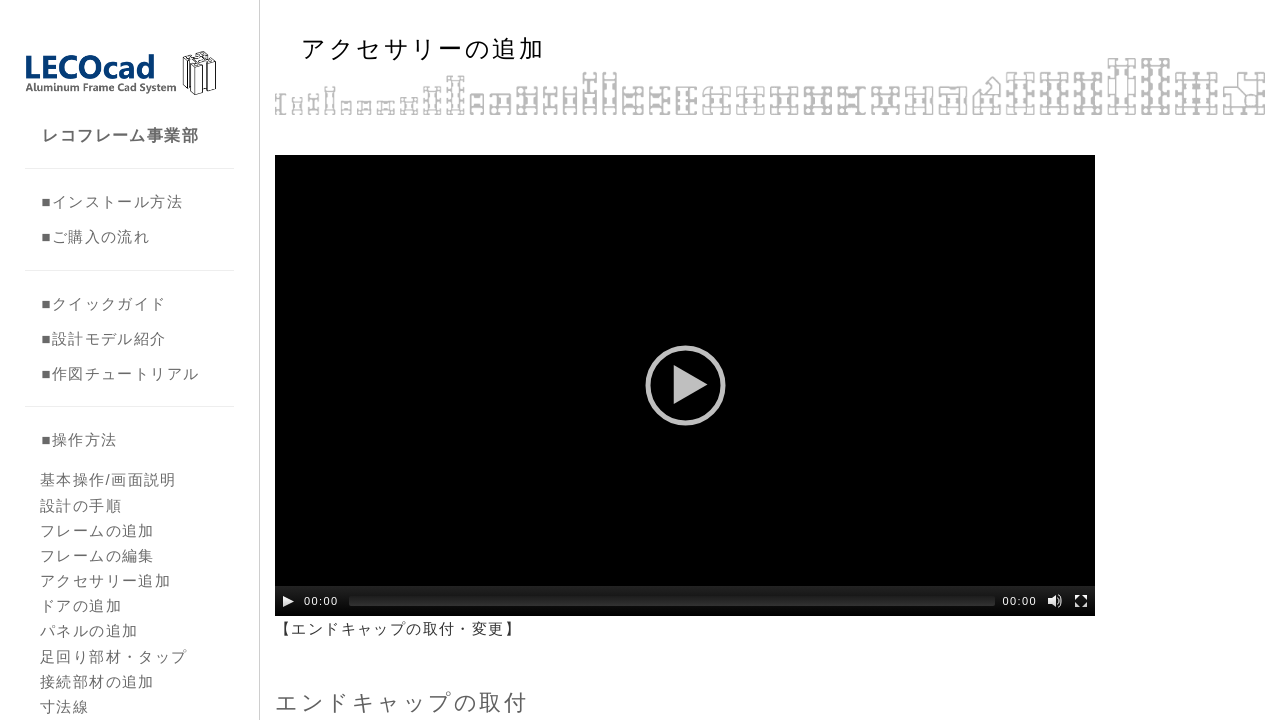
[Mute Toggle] (1055, 601)
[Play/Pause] (288, 601)
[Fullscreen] (1081, 601)
